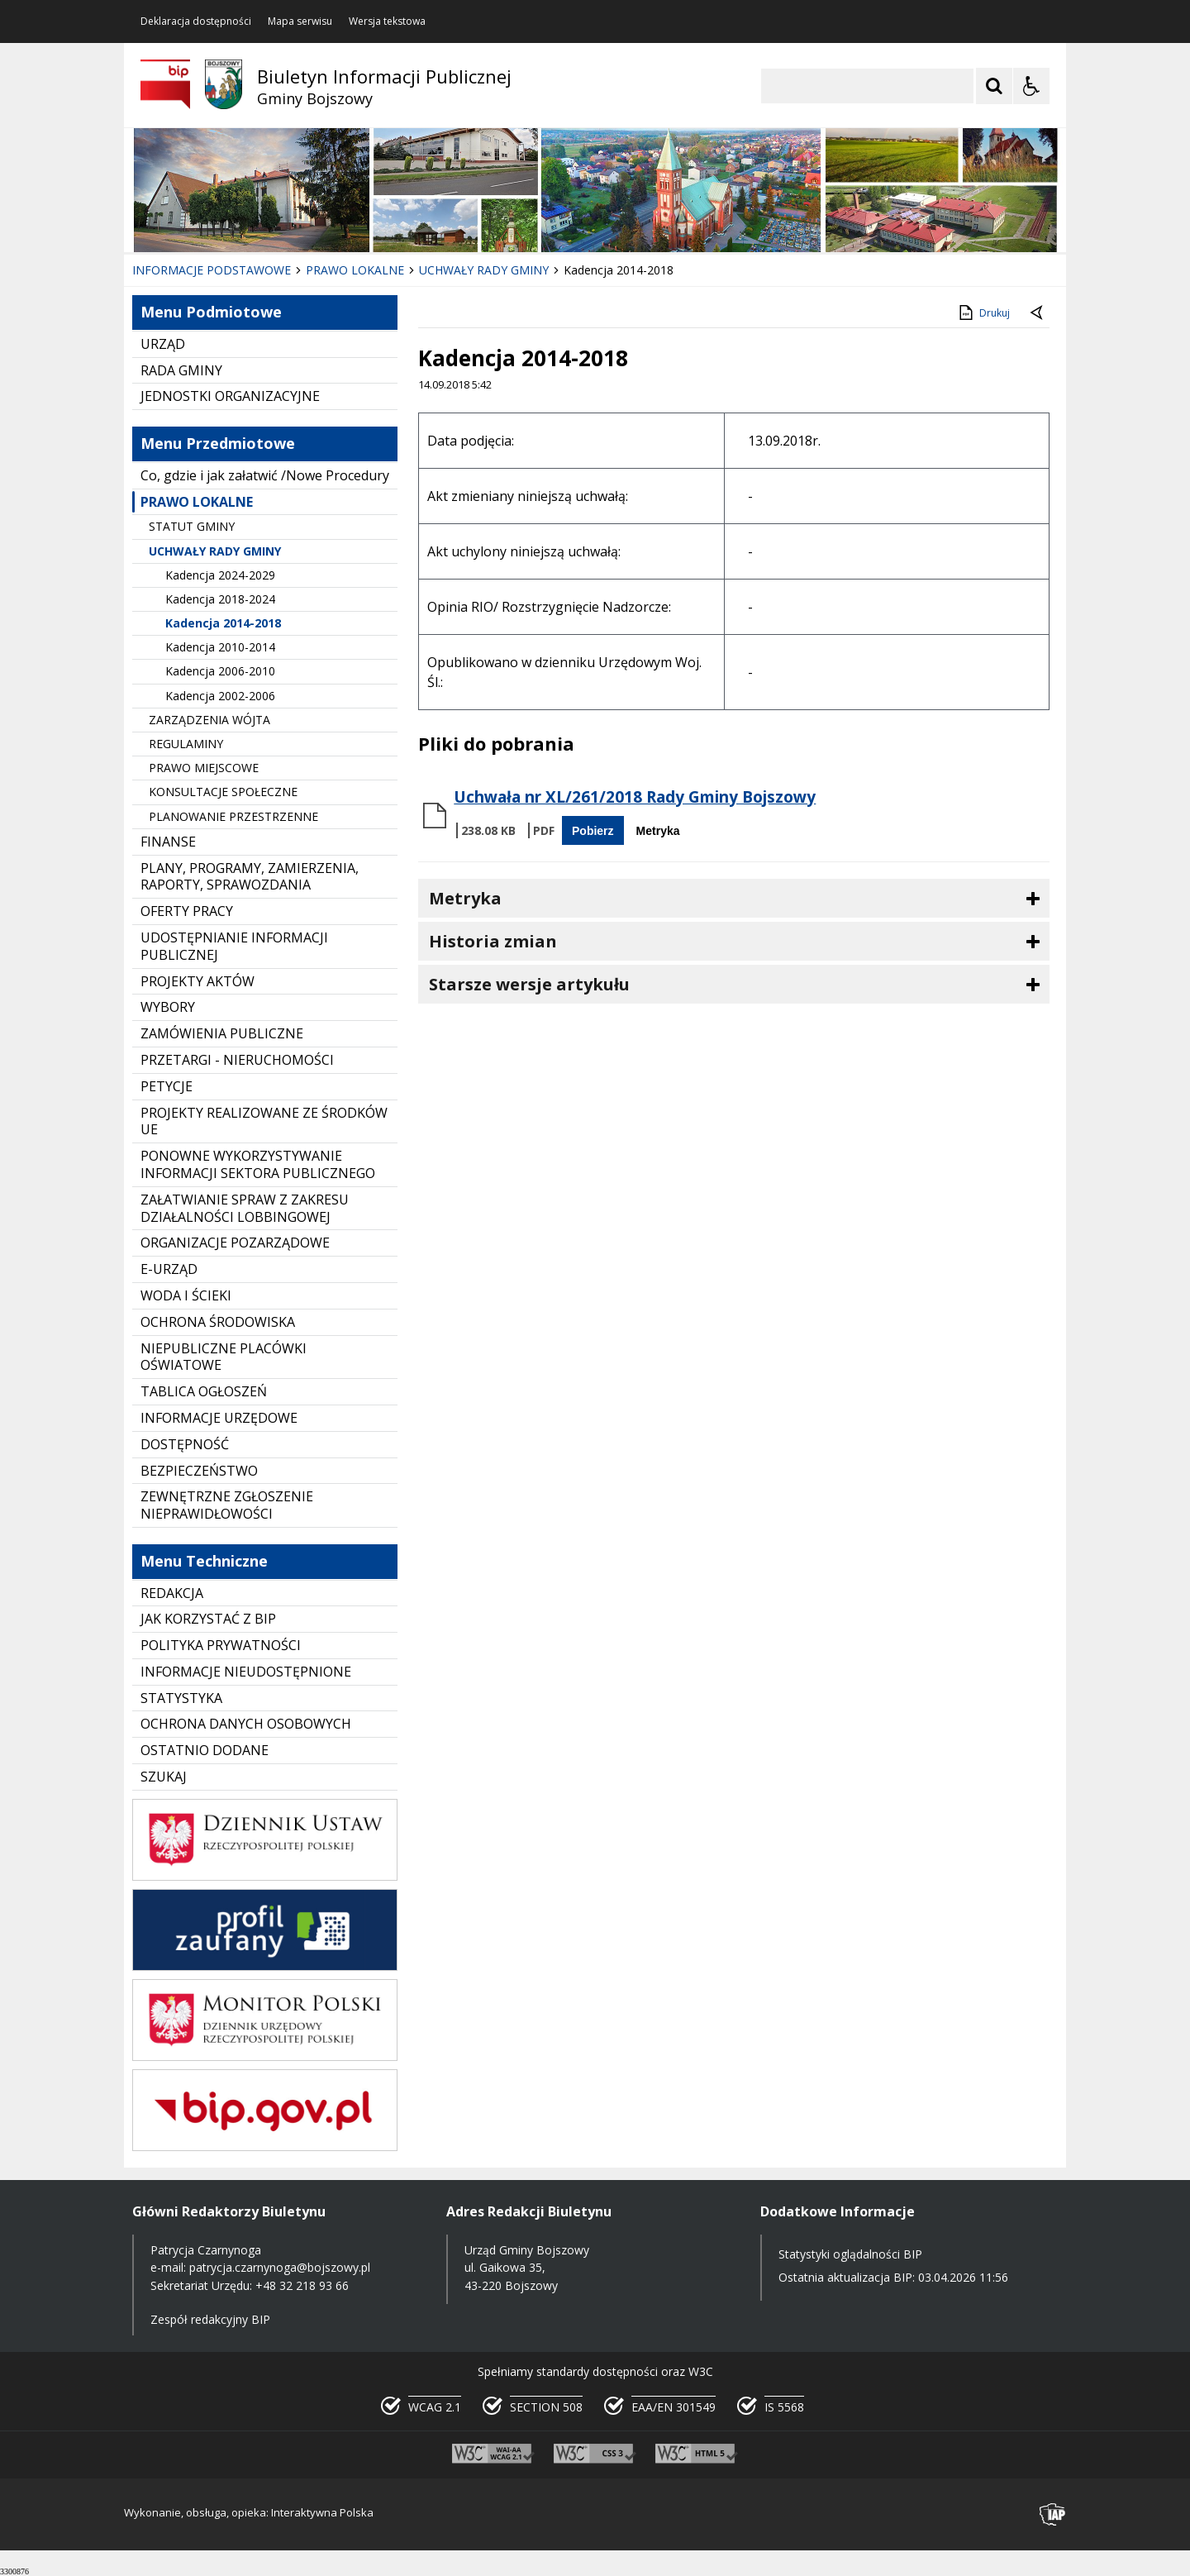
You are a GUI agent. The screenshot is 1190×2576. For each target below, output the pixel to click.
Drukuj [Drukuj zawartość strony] (983, 312)
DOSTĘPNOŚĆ (184, 1444)
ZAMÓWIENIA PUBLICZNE (221, 1033)
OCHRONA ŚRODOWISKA (217, 1322)
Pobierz (593, 830)
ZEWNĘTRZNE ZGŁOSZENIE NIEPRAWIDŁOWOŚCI (226, 1505)
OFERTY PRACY (186, 911)
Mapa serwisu (300, 21)
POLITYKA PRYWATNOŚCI (220, 1645)
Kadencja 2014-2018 (223, 623)
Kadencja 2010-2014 (220, 647)
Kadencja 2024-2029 (220, 575)
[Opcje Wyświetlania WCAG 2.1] (1031, 86)
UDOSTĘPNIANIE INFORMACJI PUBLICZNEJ (234, 946)
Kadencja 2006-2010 (220, 671)
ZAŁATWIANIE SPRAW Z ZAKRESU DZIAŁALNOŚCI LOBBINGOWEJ (244, 1208)
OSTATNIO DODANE (204, 1750)
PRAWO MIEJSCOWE (204, 767)
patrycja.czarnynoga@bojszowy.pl (279, 2267)
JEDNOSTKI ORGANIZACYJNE (230, 396)
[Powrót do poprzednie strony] (1038, 313)
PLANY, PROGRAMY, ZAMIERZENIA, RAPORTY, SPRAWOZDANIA (249, 876)
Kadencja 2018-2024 (220, 599)
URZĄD (162, 344)
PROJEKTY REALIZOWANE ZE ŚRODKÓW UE (264, 1121)
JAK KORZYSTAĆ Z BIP (208, 1619)
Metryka (658, 830)
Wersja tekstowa (387, 21)
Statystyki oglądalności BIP (850, 2254)
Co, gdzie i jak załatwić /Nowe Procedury (264, 475)
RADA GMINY (181, 370)
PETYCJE (166, 1086)
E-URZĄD (169, 1269)
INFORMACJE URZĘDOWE (219, 1418)
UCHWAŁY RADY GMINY (215, 551)
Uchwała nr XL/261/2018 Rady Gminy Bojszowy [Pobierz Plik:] (635, 797)
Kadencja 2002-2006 (220, 696)
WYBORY (167, 1007)
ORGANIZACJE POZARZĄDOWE (235, 1242)
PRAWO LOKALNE (196, 502)
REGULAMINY (186, 743)
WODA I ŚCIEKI (185, 1295)
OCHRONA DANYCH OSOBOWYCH (245, 1724)
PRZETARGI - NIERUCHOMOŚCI (237, 1060)
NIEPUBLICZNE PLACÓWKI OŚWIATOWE (223, 1357)
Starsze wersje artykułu (529, 984)
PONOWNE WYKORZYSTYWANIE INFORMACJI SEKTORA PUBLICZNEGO (257, 1164)
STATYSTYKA (181, 1698)
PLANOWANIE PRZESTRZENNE (233, 816)
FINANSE (168, 841)
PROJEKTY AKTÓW (197, 981)
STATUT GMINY (192, 526)
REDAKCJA (171, 1593)
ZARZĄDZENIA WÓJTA (209, 719)
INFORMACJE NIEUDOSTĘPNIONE (245, 1671)
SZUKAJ (163, 1776)
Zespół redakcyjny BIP (210, 2319)
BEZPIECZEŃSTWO (199, 1471)
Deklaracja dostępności (195, 21)
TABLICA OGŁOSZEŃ (203, 1391)
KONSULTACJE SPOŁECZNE (223, 791)
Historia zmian (493, 941)
